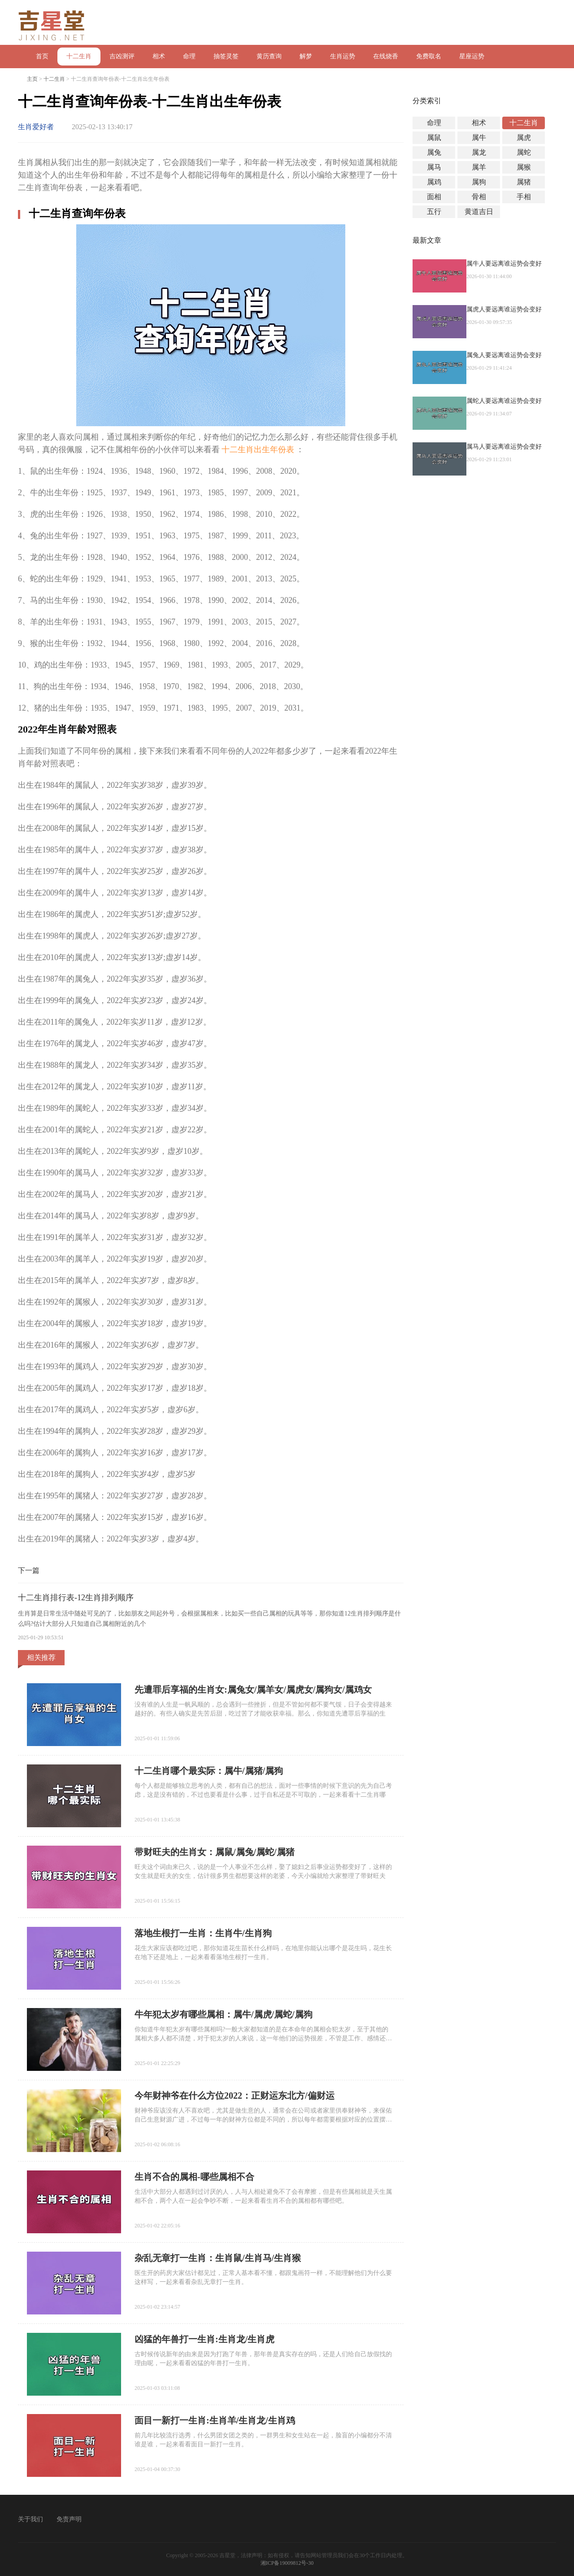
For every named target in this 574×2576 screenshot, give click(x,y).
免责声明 (69, 2519)
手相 (524, 197)
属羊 (479, 167)
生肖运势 (342, 56)
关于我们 (30, 2519)
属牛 (479, 137)
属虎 (524, 137)
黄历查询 (269, 56)
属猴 (524, 167)
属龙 (479, 152)
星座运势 (471, 56)
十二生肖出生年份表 (258, 449)
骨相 (479, 197)
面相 (434, 197)
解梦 (306, 56)
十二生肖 (78, 56)
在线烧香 (385, 56)
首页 (42, 56)
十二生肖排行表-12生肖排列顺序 (76, 1597)
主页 (32, 79)
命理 (189, 56)
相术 (158, 56)
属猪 (524, 182)
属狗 (479, 182)
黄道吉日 (479, 211)
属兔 (434, 152)
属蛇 (524, 152)
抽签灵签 (226, 56)
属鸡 (434, 182)
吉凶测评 (122, 56)
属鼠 (434, 137)
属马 (434, 167)
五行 (434, 211)
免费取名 (428, 56)
